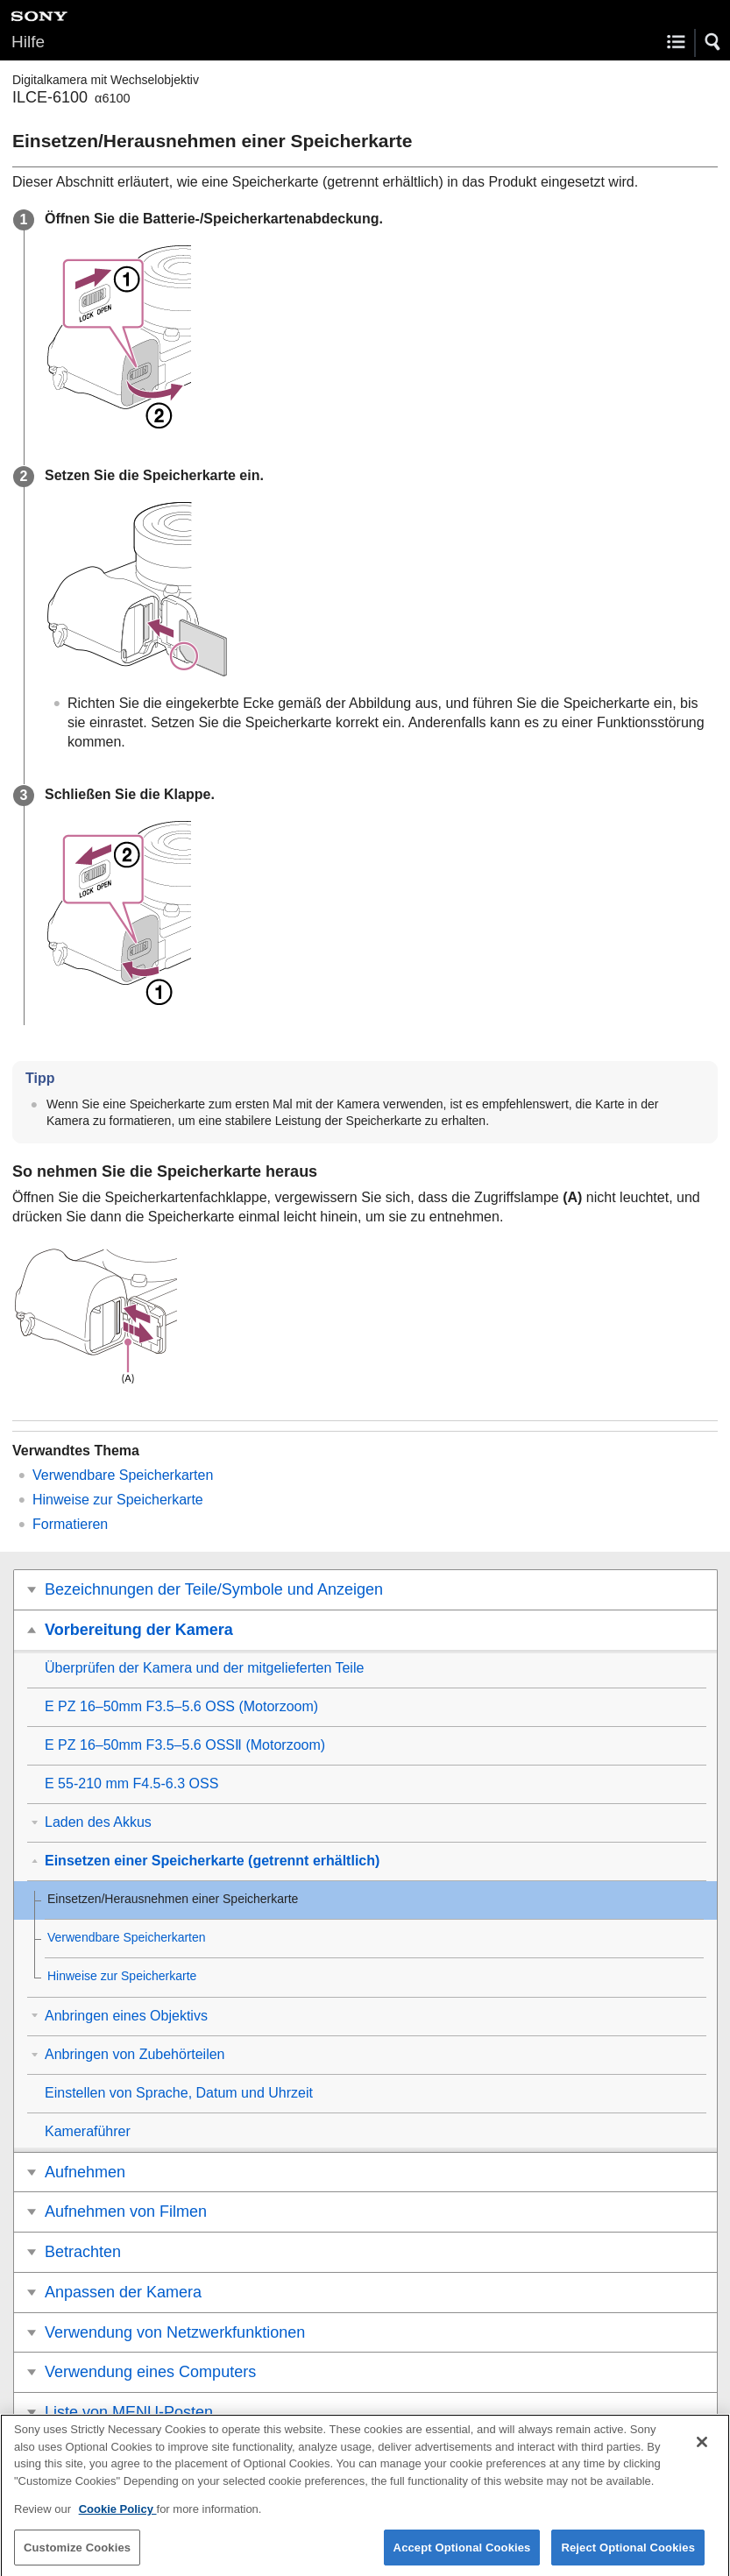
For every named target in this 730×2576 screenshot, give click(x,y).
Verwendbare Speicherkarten (122, 1475)
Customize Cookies (77, 2556)
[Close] (702, 2450)
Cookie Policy (118, 2517)
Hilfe (28, 41)
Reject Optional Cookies (628, 2556)
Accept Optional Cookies (462, 2556)
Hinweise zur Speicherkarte (117, 1499)
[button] (713, 42)
